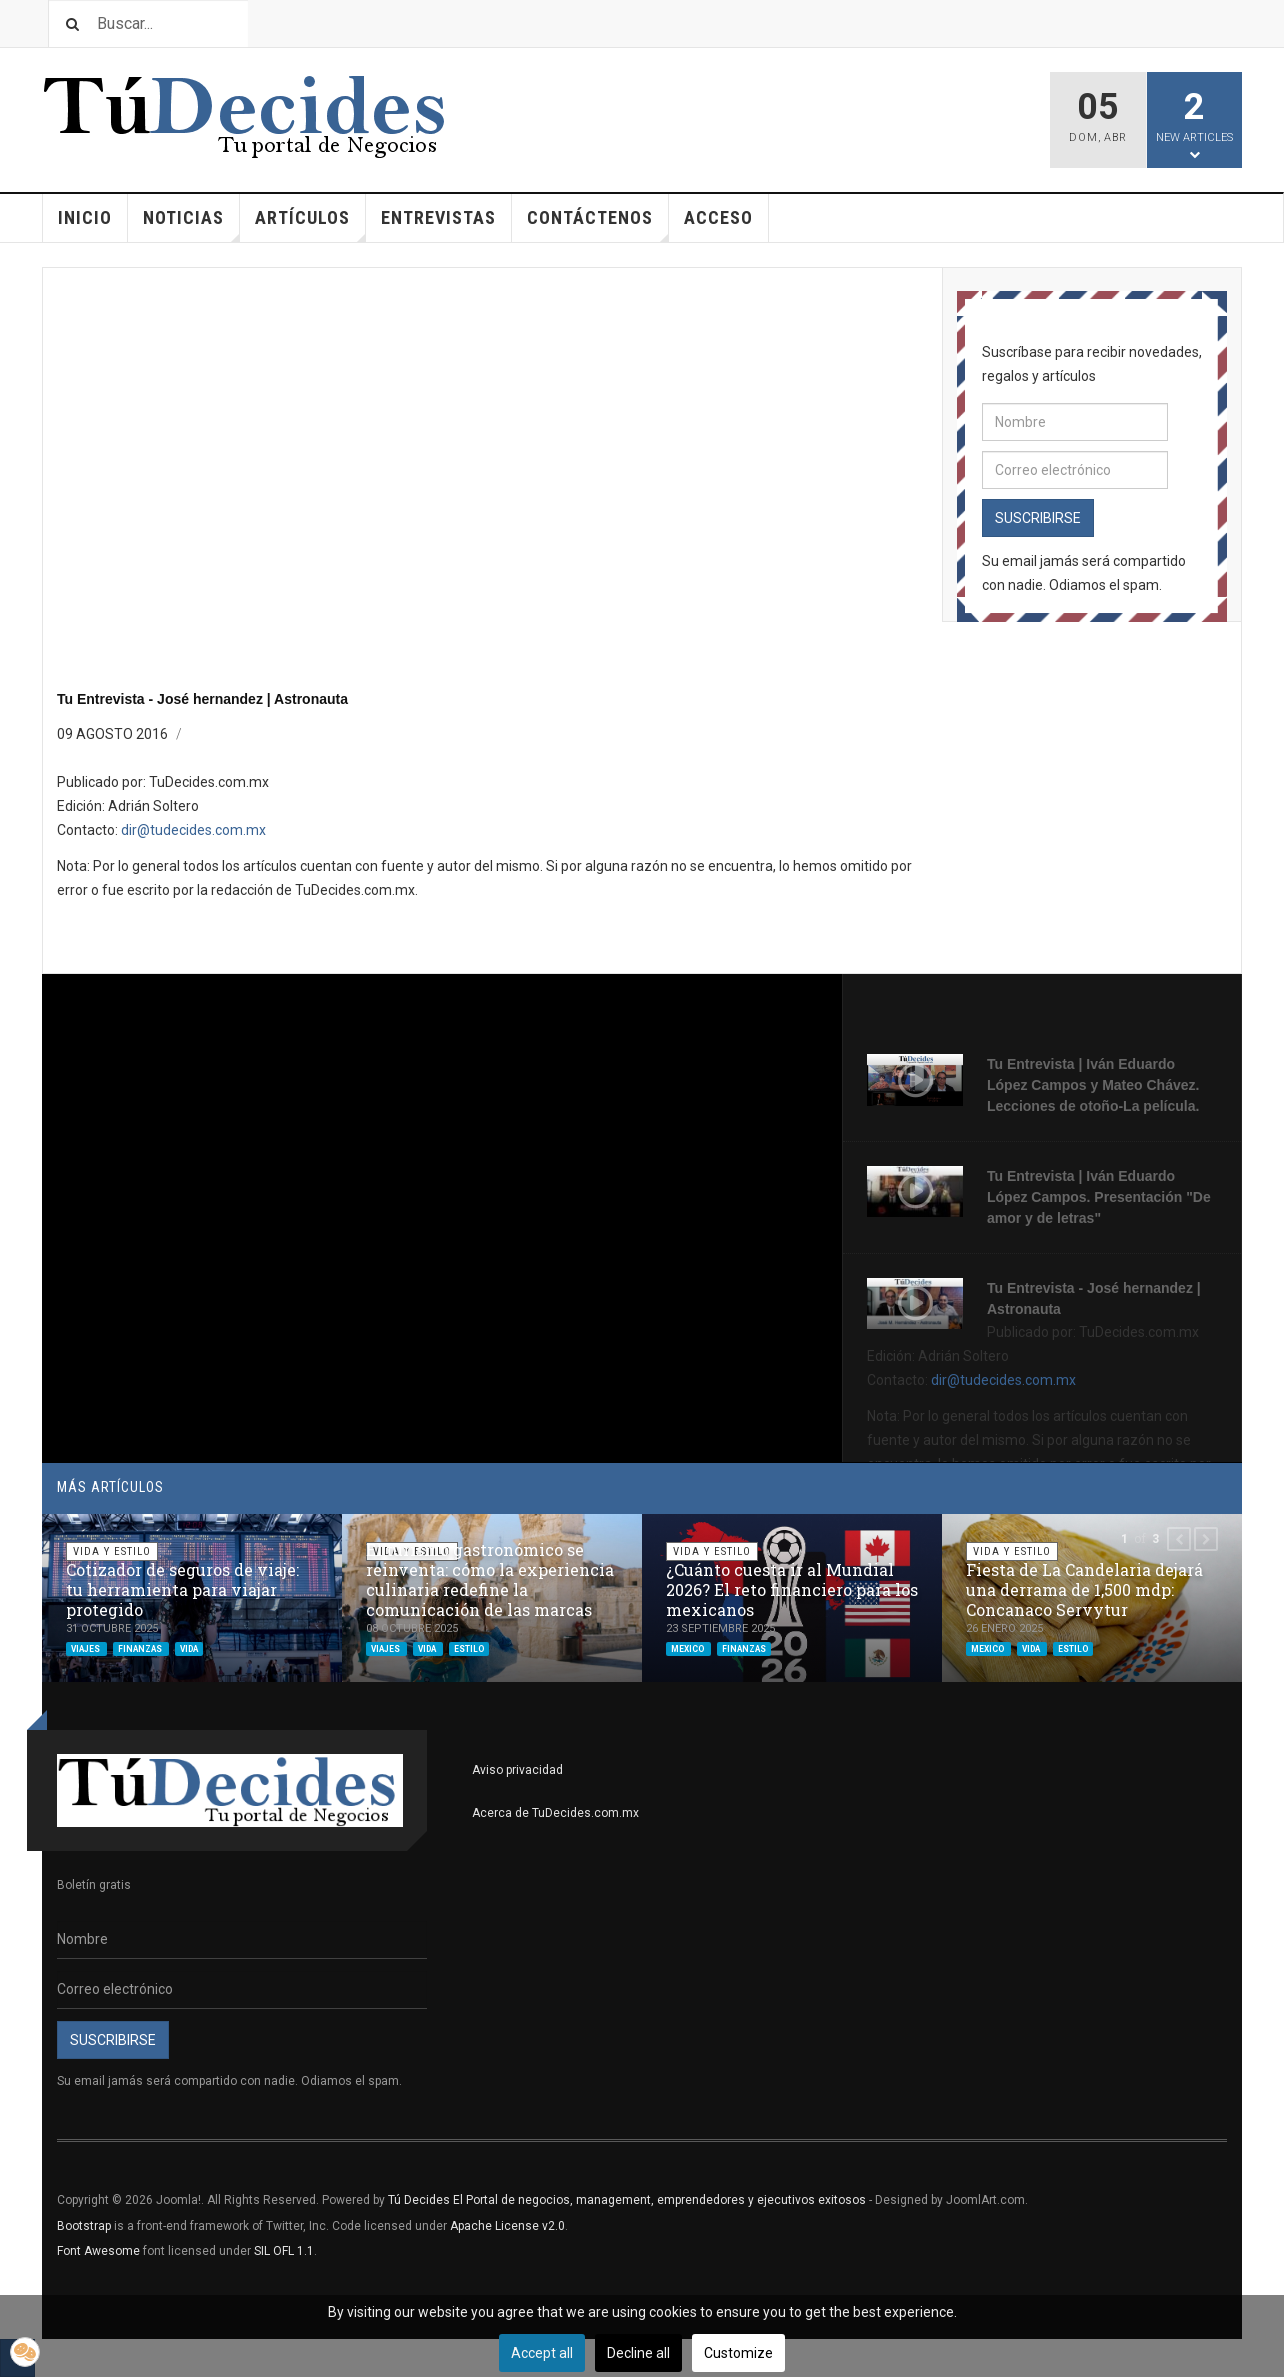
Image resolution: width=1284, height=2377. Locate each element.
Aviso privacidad (517, 1770)
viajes (86, 1648)
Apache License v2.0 (507, 2226)
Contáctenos (598, 224)
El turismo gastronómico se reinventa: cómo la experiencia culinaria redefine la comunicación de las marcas (490, 1579)
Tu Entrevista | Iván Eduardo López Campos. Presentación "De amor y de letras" (1099, 1197)
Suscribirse (1038, 518)
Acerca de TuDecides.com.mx (555, 1813)
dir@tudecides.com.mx (193, 830)
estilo (469, 1648)
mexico (688, 1648)
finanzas (141, 1648)
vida (189, 1648)
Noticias (191, 224)
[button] (1179, 1539)
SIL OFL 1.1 (284, 2251)
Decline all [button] (638, 2353)
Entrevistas (438, 217)
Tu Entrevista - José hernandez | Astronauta (202, 699)
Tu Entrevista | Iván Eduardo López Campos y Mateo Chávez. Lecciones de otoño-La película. (1093, 1085)
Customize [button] (738, 2353)
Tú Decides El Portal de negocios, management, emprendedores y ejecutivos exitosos (627, 2200)
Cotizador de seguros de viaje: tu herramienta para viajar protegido (182, 1589)
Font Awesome (98, 2251)
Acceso (718, 217)
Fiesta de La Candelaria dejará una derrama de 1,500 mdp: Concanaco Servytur (1084, 1589)
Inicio (85, 217)
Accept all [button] (542, 2353)
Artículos (310, 224)
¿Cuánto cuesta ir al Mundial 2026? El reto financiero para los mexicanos (792, 1589)
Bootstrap (84, 2226)
